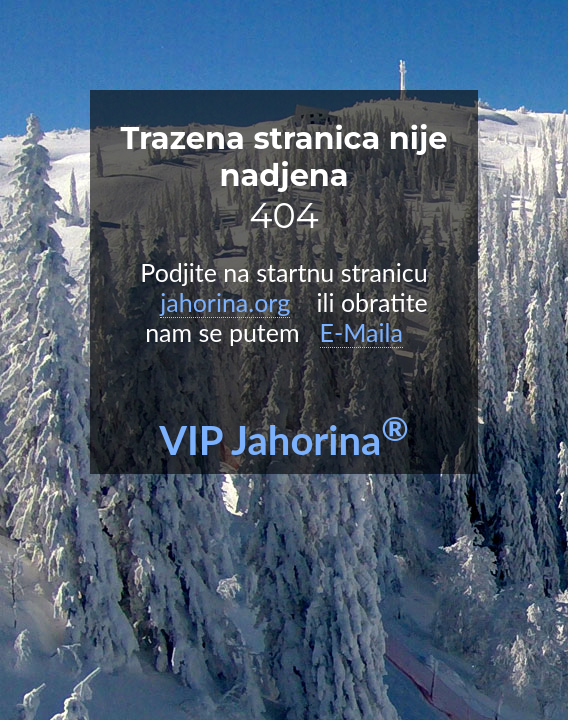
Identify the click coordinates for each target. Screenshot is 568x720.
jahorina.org (225, 302)
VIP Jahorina (284, 440)
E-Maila (361, 332)
